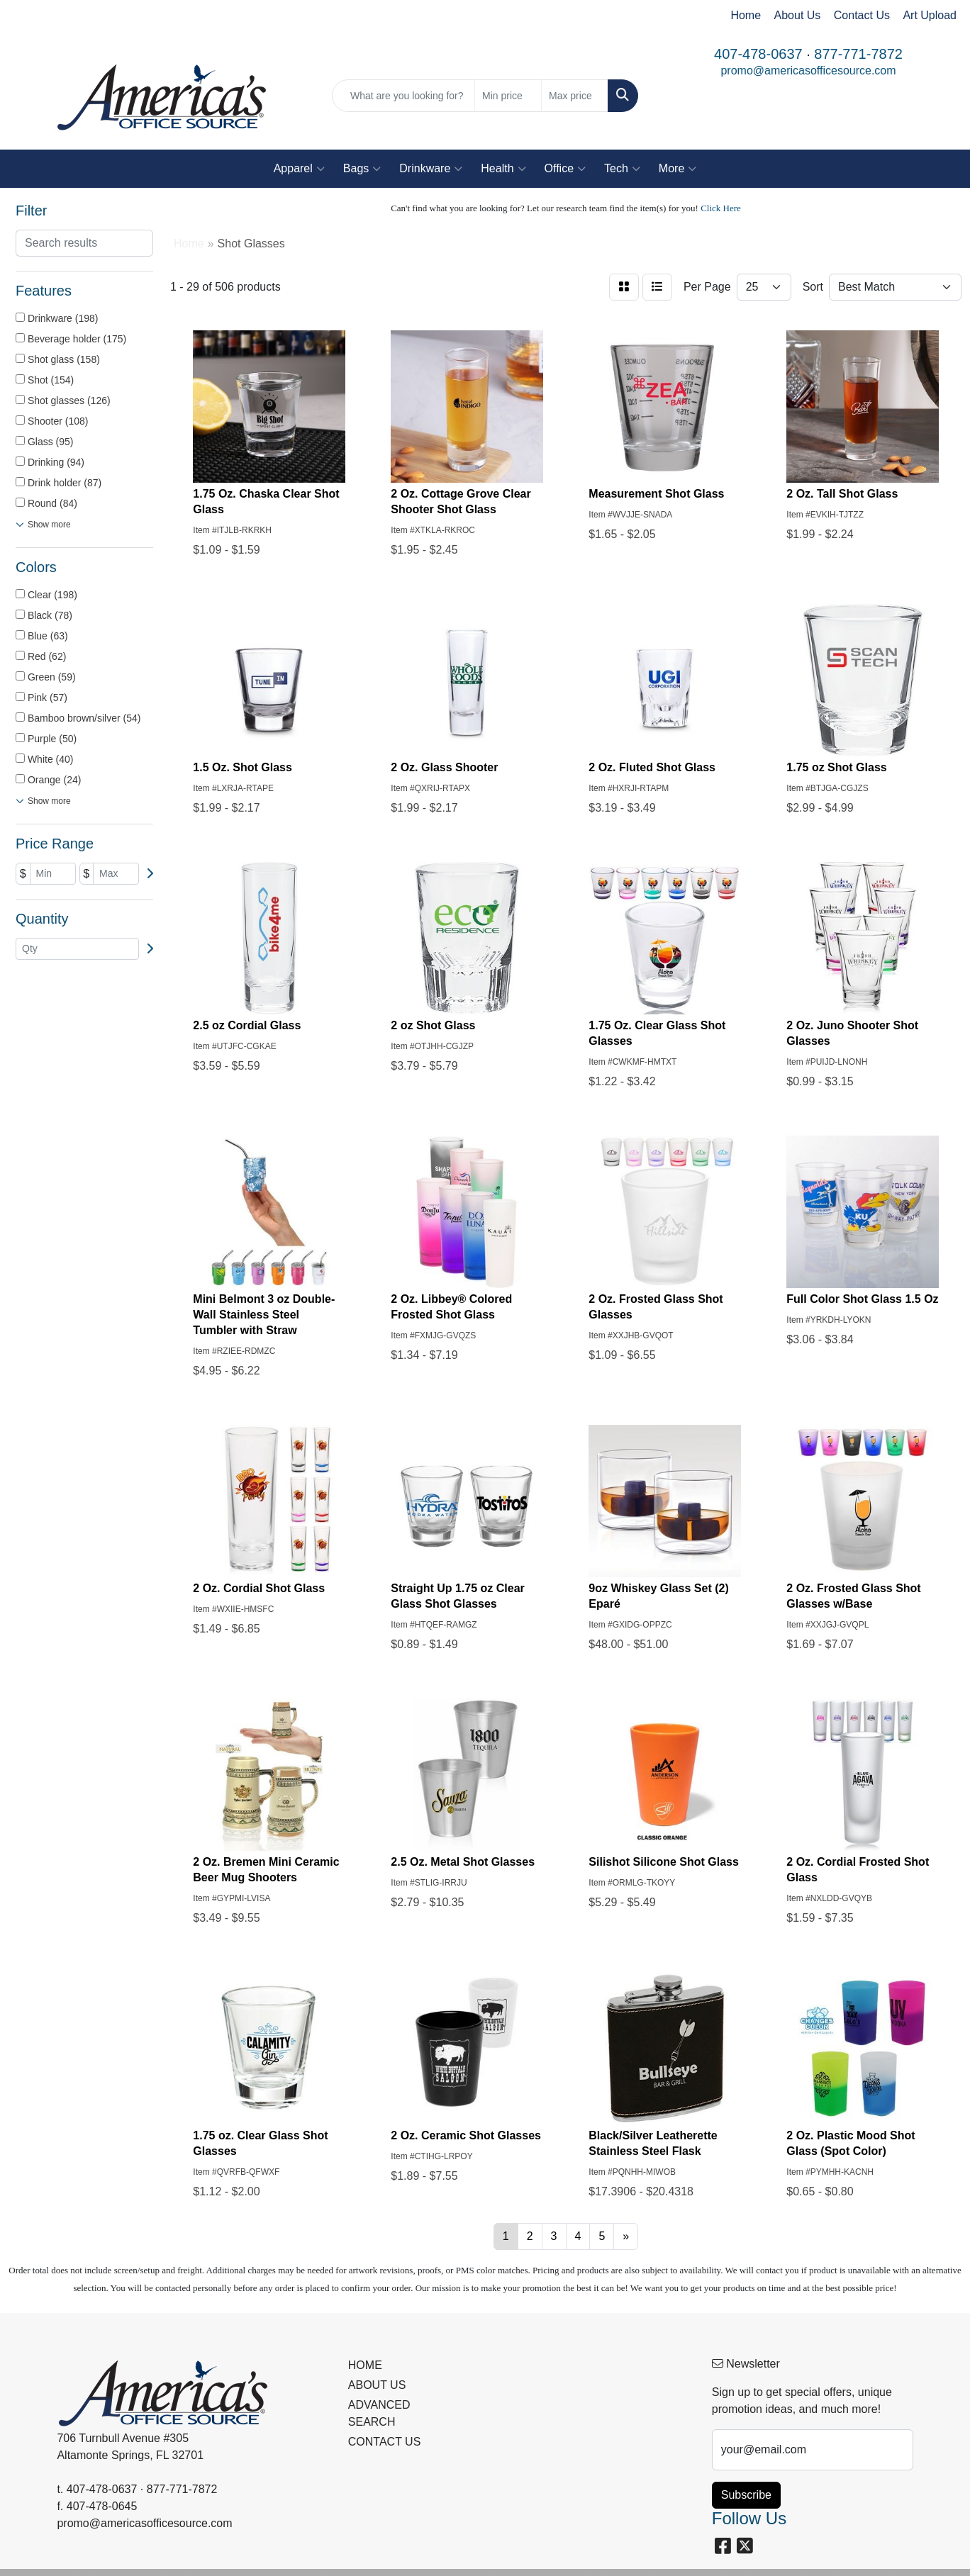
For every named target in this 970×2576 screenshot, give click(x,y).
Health (503, 168)
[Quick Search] (403, 95)
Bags (362, 168)
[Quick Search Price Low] (508, 95)
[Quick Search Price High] (574, 95)
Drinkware (430, 168)
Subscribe (746, 2495)
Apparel (299, 168)
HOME (365, 2365)
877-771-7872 (858, 54)
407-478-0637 (758, 54)
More (677, 168)
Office (565, 168)
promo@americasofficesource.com (808, 71)
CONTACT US (384, 2442)
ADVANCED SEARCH (379, 2413)
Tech (622, 168)
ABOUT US (377, 2385)
